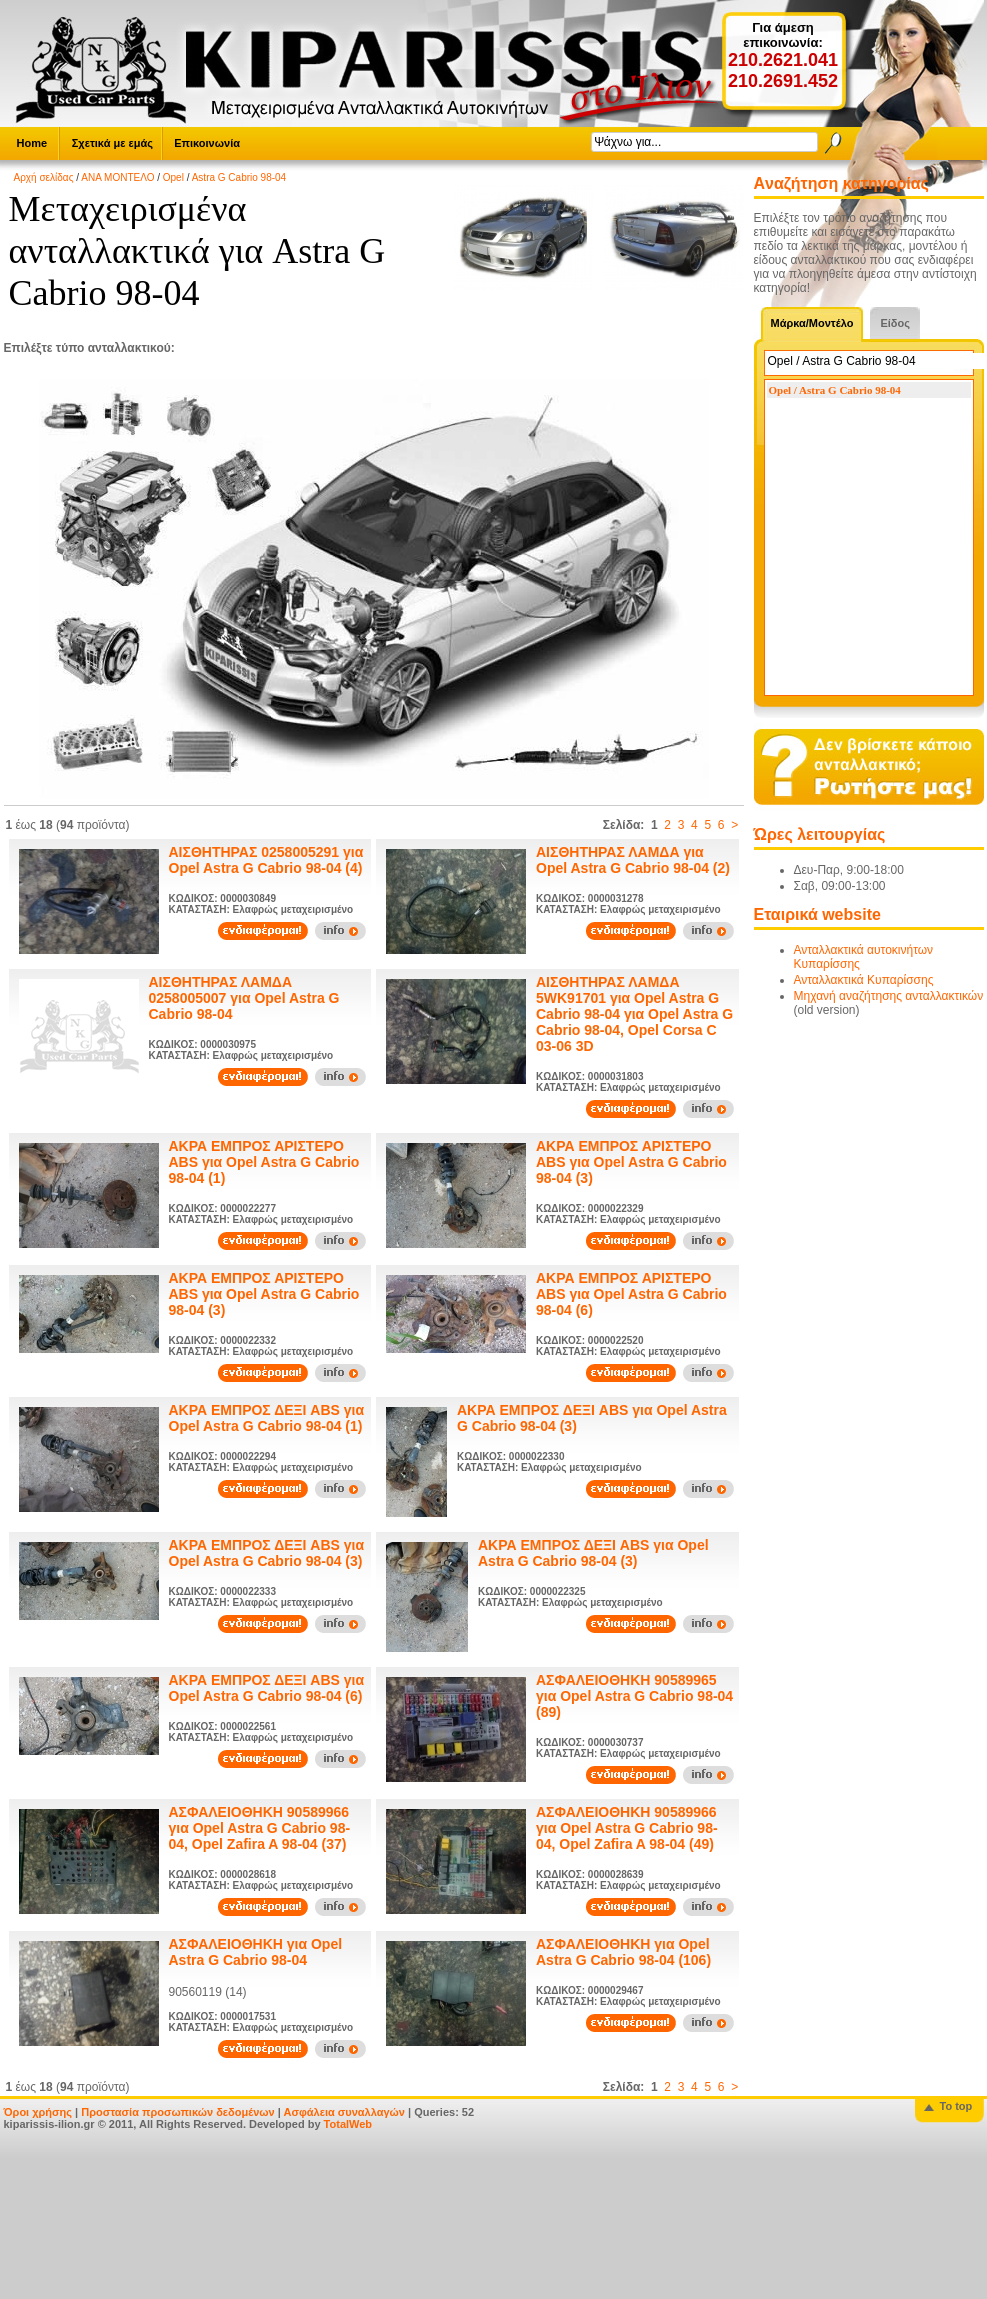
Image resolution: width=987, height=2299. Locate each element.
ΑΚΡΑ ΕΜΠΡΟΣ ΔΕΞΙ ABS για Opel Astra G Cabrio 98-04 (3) (267, 1553)
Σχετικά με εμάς (112, 143)
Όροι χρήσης (38, 2112)
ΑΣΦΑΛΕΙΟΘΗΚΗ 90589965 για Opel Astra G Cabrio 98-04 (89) (634, 1696)
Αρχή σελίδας (44, 177)
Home (32, 143)
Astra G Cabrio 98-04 (239, 177)
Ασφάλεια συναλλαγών (344, 2112)
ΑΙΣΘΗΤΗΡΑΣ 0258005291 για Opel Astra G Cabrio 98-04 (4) (266, 860)
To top (956, 2106)
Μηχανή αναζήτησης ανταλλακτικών (889, 996)
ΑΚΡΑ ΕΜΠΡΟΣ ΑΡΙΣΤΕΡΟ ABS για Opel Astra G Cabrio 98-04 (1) (264, 1162)
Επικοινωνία (207, 143)
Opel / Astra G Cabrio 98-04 (835, 390)
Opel (173, 177)
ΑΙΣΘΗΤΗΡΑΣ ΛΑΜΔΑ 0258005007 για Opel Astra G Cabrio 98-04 (244, 998)
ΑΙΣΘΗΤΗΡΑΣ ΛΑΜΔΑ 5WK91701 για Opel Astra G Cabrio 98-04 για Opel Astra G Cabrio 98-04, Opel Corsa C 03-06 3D (634, 1014)
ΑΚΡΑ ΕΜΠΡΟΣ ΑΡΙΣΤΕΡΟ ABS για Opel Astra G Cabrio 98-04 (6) (631, 1294)
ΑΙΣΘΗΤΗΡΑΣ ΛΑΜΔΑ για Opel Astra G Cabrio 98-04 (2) (633, 860)
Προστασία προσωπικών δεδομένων (177, 2112)
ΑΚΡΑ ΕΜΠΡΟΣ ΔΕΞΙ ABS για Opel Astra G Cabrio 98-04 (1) (267, 1418)
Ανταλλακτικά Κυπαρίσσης (864, 980)
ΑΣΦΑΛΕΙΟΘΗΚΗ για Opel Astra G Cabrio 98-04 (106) (623, 1952)
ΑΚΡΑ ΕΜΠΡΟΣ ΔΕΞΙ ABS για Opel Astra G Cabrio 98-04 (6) (267, 1688)
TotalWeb (348, 2124)
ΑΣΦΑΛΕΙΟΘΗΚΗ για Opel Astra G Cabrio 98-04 (256, 1952)
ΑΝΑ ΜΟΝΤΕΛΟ (117, 177)
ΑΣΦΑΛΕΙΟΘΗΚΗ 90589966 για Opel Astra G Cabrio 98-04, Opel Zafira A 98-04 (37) (260, 1828)
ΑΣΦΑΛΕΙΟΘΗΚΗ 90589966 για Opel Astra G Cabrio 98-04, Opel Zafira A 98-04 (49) (627, 1828)
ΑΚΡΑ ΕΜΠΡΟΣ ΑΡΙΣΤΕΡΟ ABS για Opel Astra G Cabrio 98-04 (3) (631, 1162)
